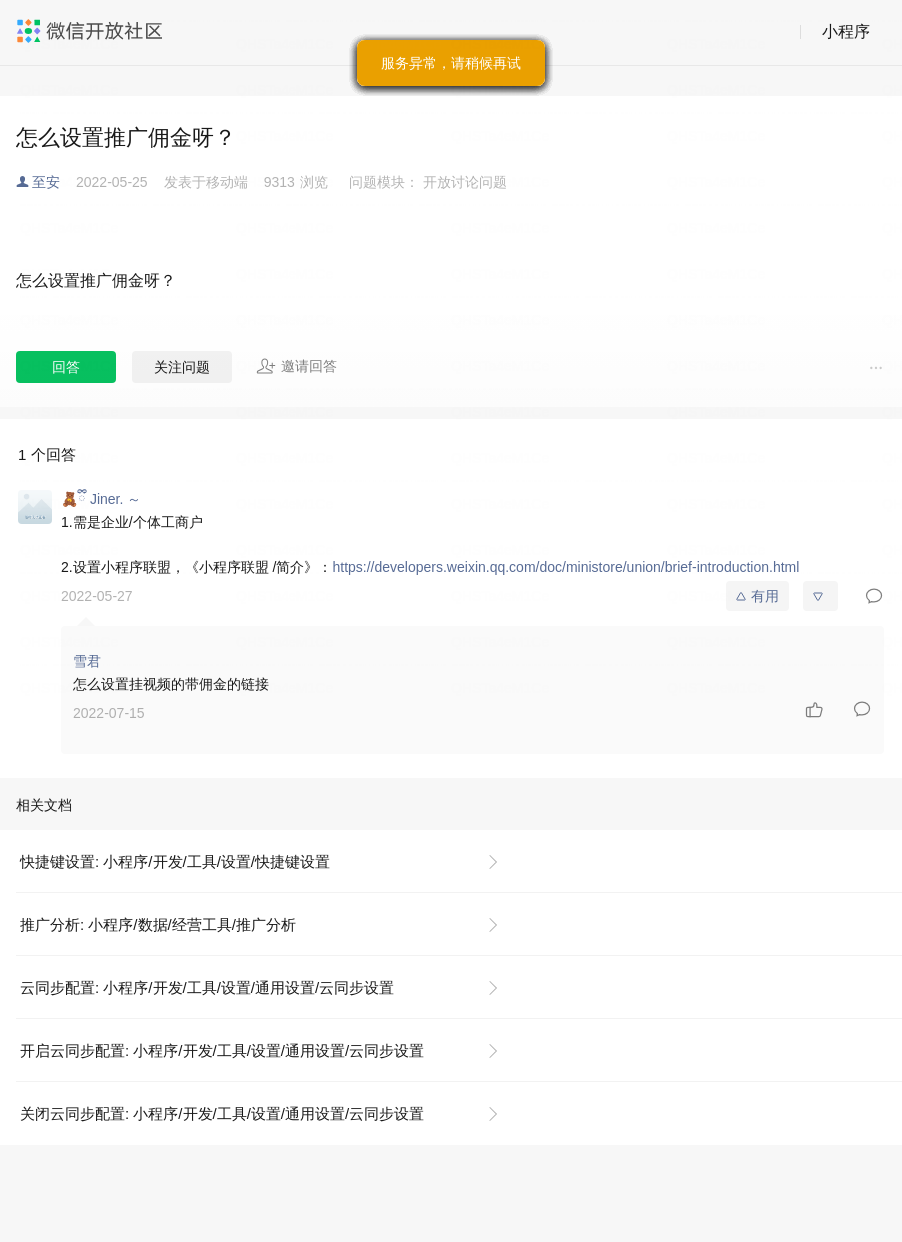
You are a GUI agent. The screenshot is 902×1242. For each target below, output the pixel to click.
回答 (66, 367)
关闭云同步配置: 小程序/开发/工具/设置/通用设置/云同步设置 (222, 1113)
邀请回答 (296, 366)
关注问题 (182, 367)
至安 (46, 182)
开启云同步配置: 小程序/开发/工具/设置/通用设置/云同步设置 (222, 1050)
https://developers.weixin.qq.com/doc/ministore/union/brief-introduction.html (565, 567)
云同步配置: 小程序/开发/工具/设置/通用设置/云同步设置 (207, 987)
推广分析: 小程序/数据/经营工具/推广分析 (158, 924)
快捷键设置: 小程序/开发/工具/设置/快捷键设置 (175, 861)
